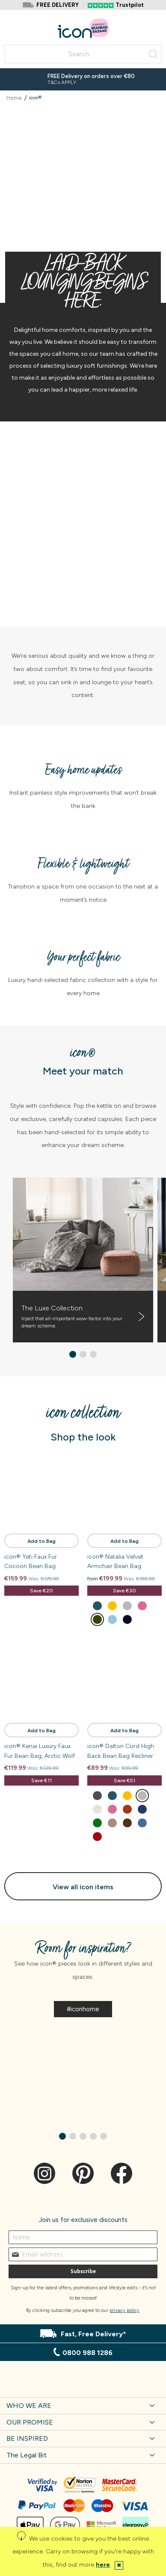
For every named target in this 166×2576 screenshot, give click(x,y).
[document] (83, 2551)
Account (140, 23)
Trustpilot (130, 5)
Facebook (121, 2173)
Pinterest (83, 2173)
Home (14, 98)
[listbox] (124, 1613)
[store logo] (83, 28)
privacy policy (124, 2310)
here (103, 2564)
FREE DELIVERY (57, 5)
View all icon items (83, 1887)
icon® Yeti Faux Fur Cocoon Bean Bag (30, 1561)
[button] (73, 1354)
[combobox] (83, 54)
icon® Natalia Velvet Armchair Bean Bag (115, 1561)
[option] (97, 1606)
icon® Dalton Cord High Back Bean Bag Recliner (120, 1751)
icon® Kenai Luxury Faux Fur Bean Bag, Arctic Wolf (39, 1751)
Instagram (44, 2173)
